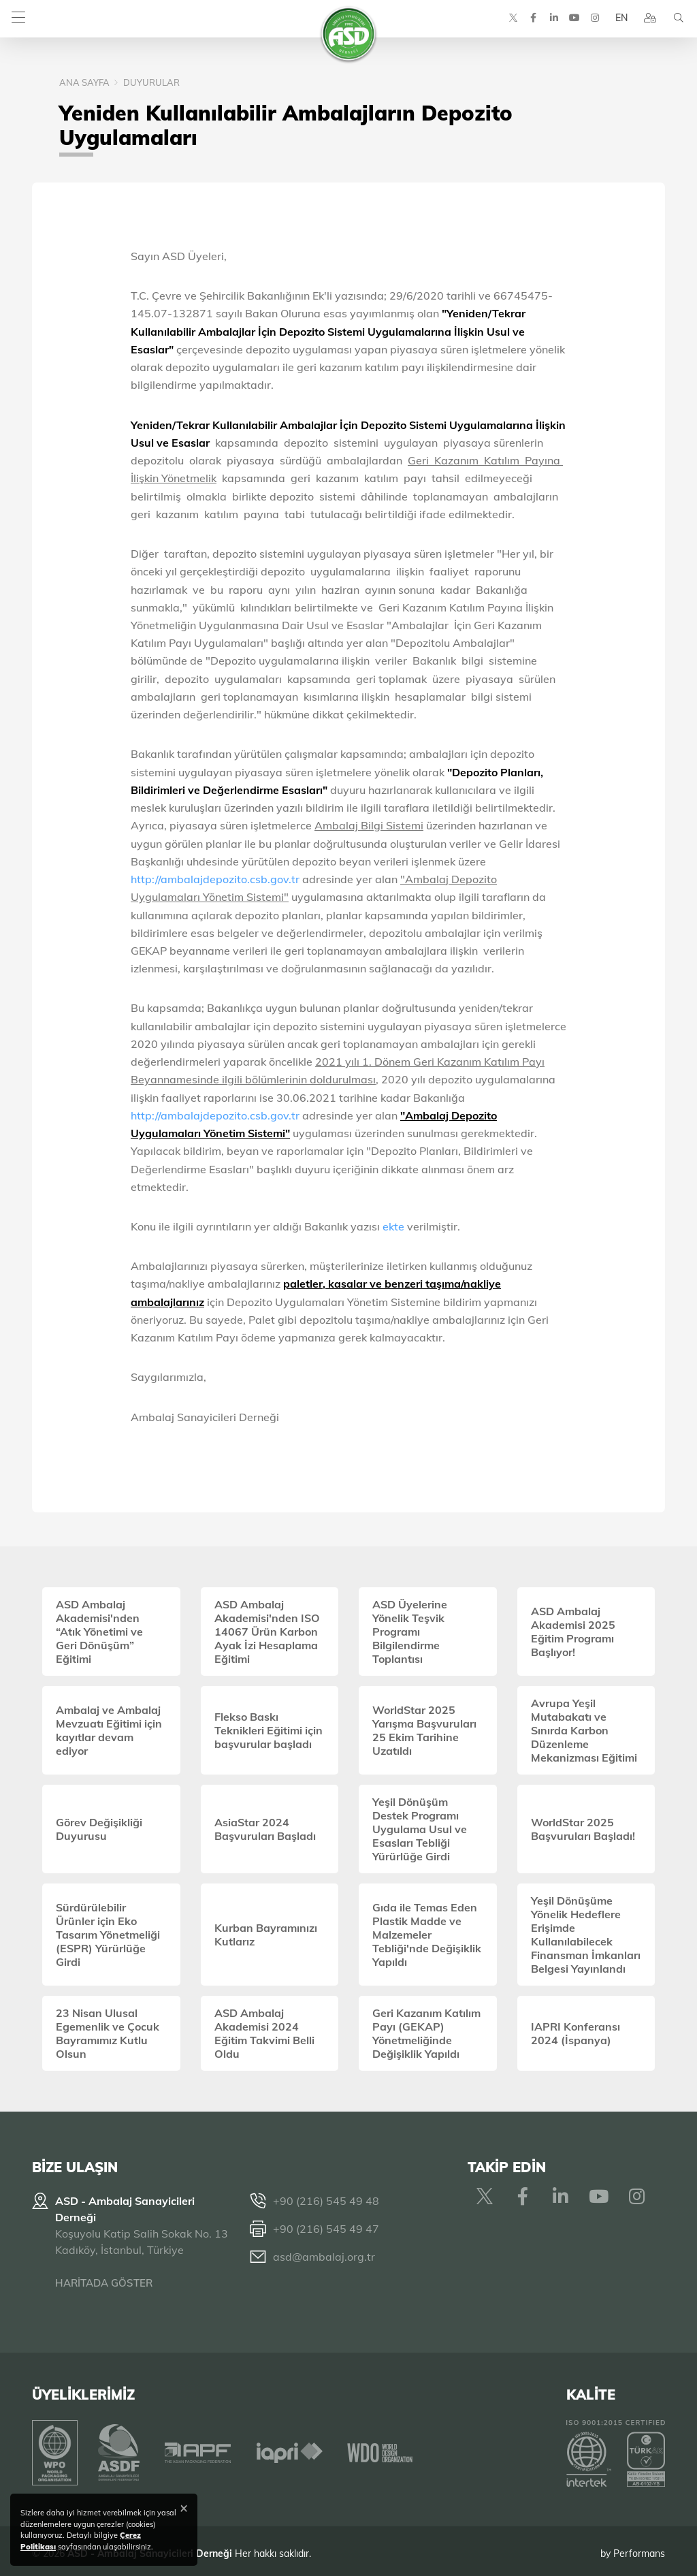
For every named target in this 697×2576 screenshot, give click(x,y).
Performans (639, 2548)
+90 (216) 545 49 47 (326, 2229)
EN (617, 20)
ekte (395, 1226)
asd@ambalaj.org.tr (324, 2256)
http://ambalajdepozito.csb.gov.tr (215, 879)
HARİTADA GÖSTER (103, 2282)
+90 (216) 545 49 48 (326, 2201)
